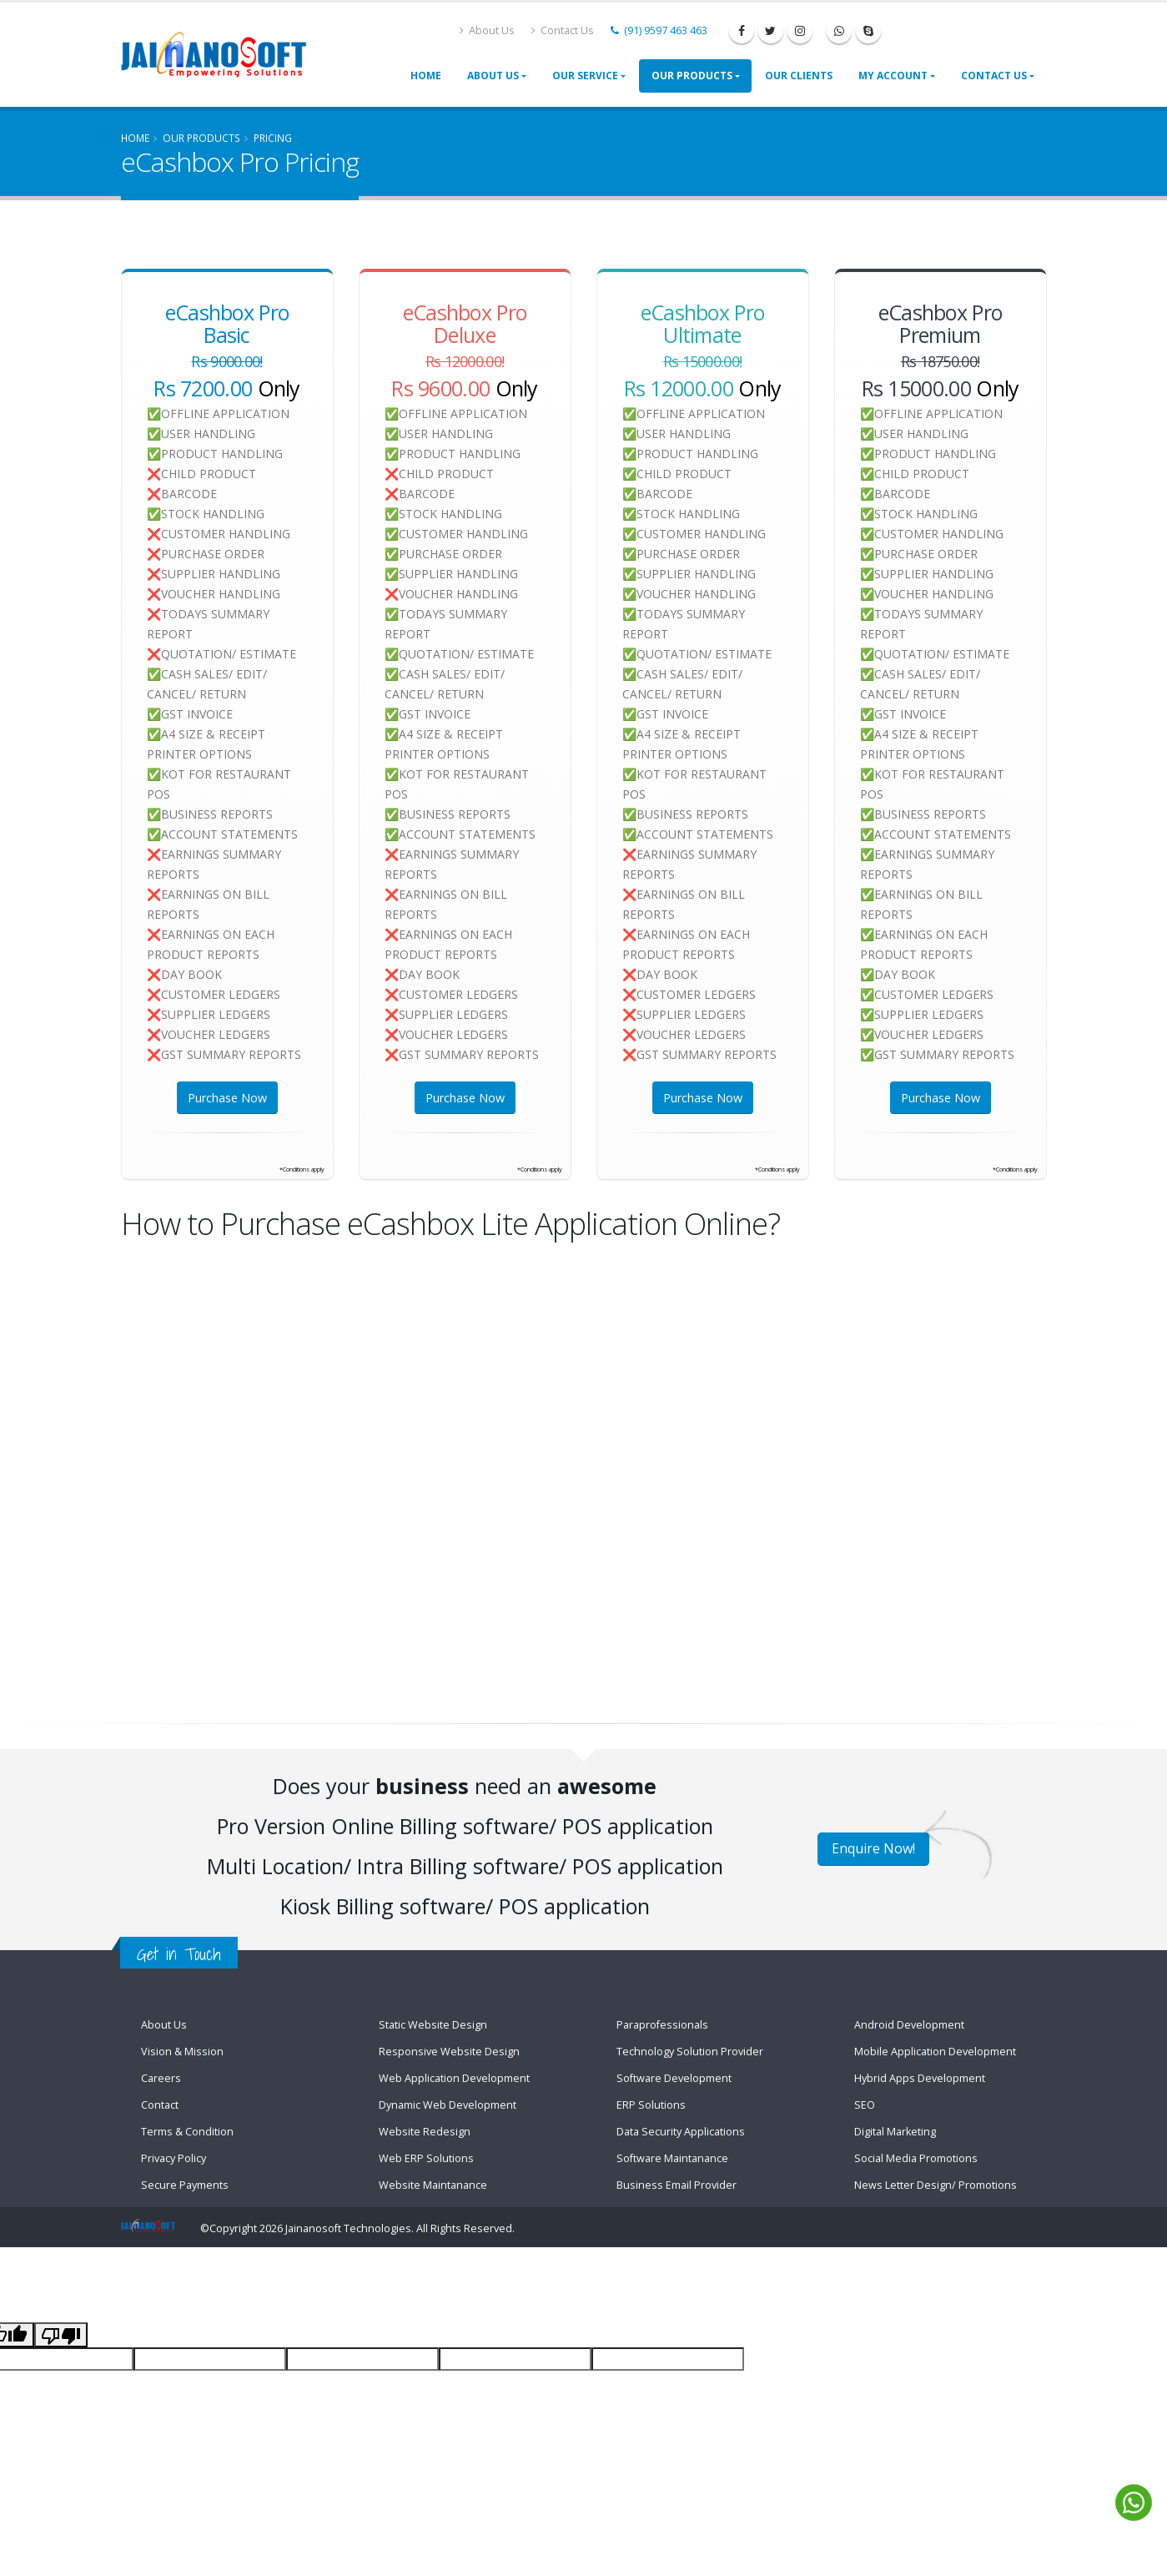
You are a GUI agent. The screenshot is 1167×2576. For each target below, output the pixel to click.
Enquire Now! (873, 1848)
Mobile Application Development (935, 2051)
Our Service (585, 75)
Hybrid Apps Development (919, 2078)
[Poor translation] (61, 2334)
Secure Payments (185, 2185)
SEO (864, 2105)
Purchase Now (227, 1098)
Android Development (909, 2025)
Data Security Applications (680, 2132)
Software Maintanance (672, 2158)
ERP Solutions (651, 2105)
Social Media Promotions (916, 2158)
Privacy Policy (173, 2158)
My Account (893, 75)
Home (425, 75)
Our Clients (798, 75)
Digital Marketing (895, 2132)
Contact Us (562, 30)
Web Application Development (454, 2078)
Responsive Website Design (449, 2051)
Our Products (691, 75)
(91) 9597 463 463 (659, 30)
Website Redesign (424, 2132)
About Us (487, 30)
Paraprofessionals (662, 2025)
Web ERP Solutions (426, 2158)
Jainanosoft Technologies (348, 2228)
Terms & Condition (187, 2132)
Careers (161, 2078)
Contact (160, 2105)
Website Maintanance (433, 2185)
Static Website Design (433, 2025)
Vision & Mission (182, 2051)
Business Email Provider (676, 2185)
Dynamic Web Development (447, 2105)
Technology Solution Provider (689, 2051)
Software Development (674, 2078)
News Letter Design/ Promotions (935, 2185)
